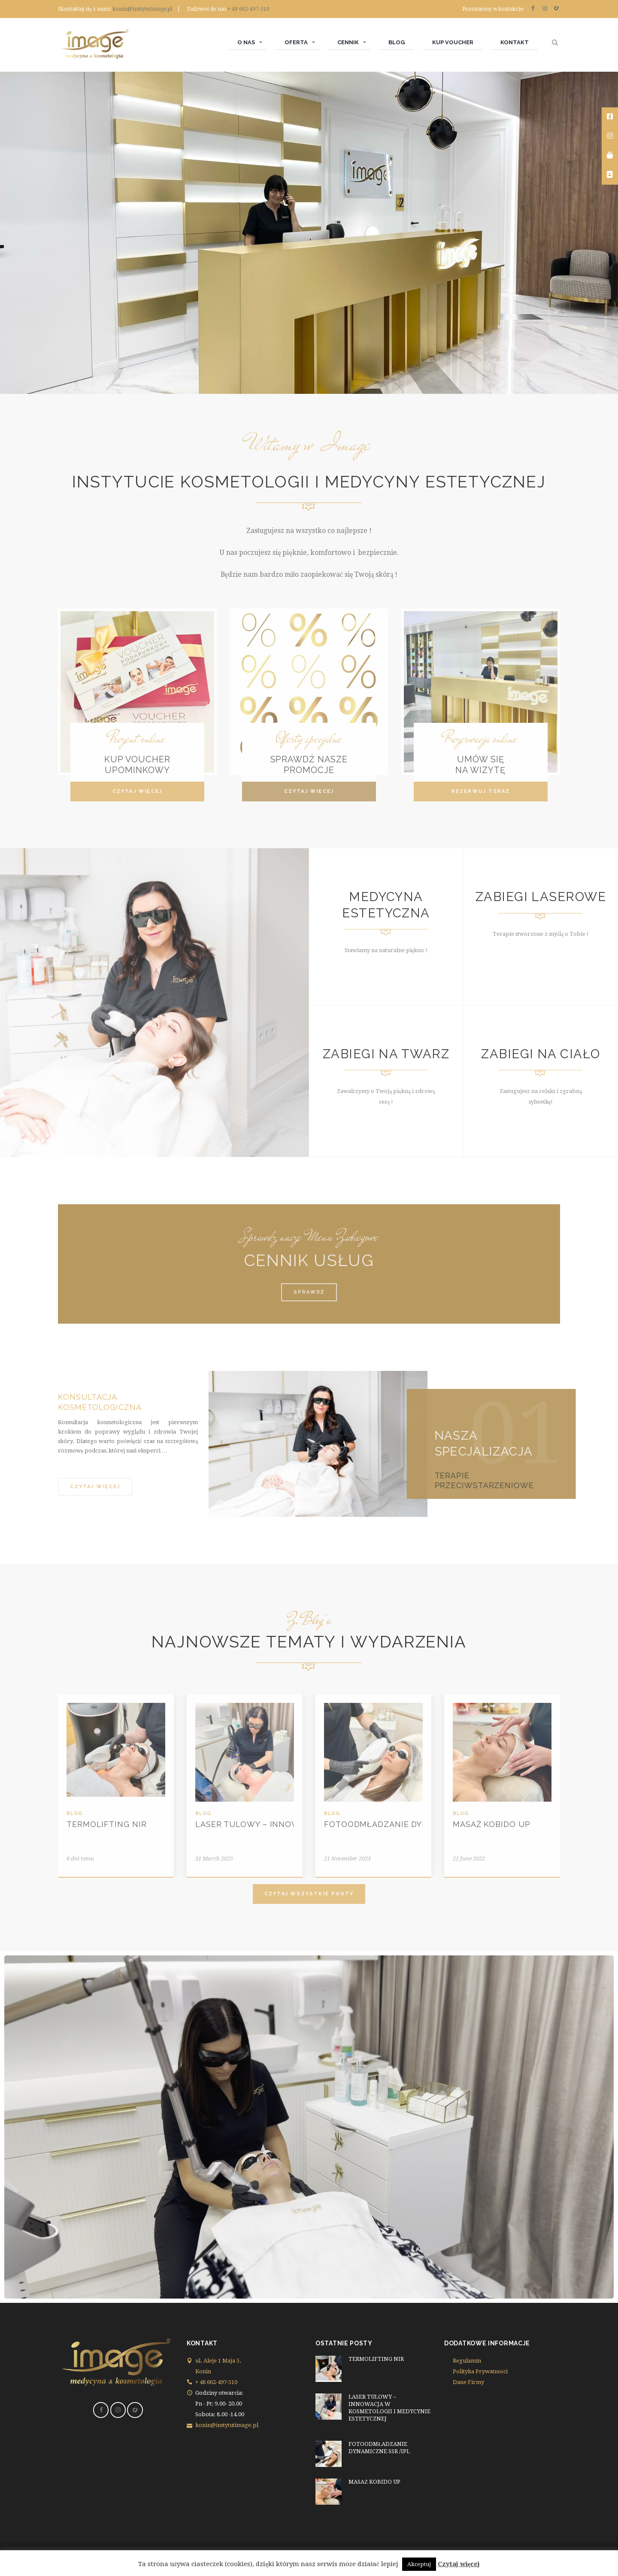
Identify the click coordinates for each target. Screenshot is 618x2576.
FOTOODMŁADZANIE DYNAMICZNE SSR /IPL (415, 1824)
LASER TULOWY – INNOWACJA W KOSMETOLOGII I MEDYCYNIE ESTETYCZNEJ (389, 2407)
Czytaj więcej (459, 2564)
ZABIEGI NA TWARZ (386, 1054)
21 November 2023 (347, 1858)
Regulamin (467, 2360)
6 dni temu (80, 1858)
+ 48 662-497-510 (248, 9)
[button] (137, 791)
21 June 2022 (469, 1858)
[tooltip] (610, 117)
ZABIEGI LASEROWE (541, 896)
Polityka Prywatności (480, 2371)
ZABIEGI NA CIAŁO (540, 1054)
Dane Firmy (468, 2382)
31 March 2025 (214, 1858)
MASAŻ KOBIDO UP (491, 1824)
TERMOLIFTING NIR (106, 1824)
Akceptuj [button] (419, 2564)
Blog (74, 1813)
